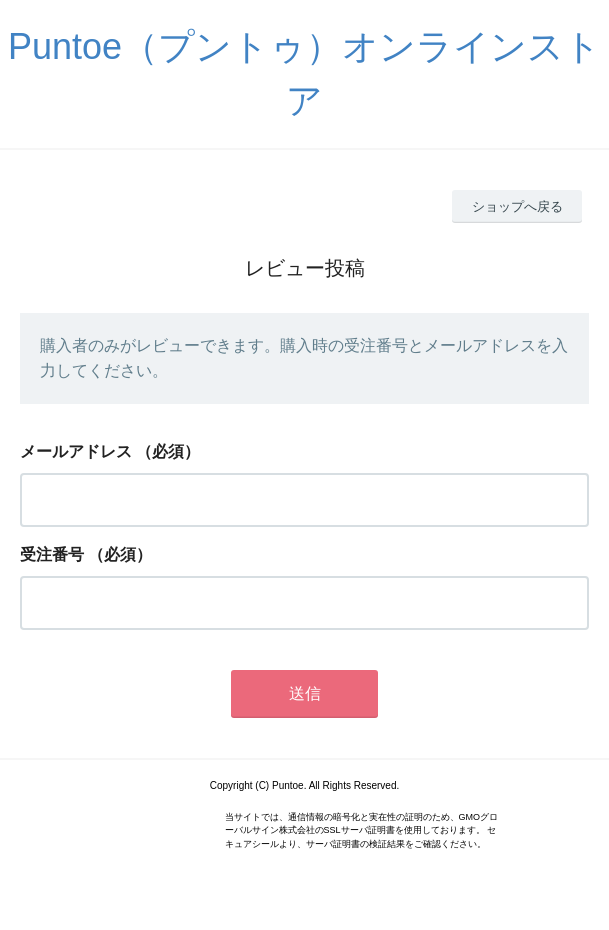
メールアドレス (76, 451)
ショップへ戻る (517, 206)
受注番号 (52, 554)
